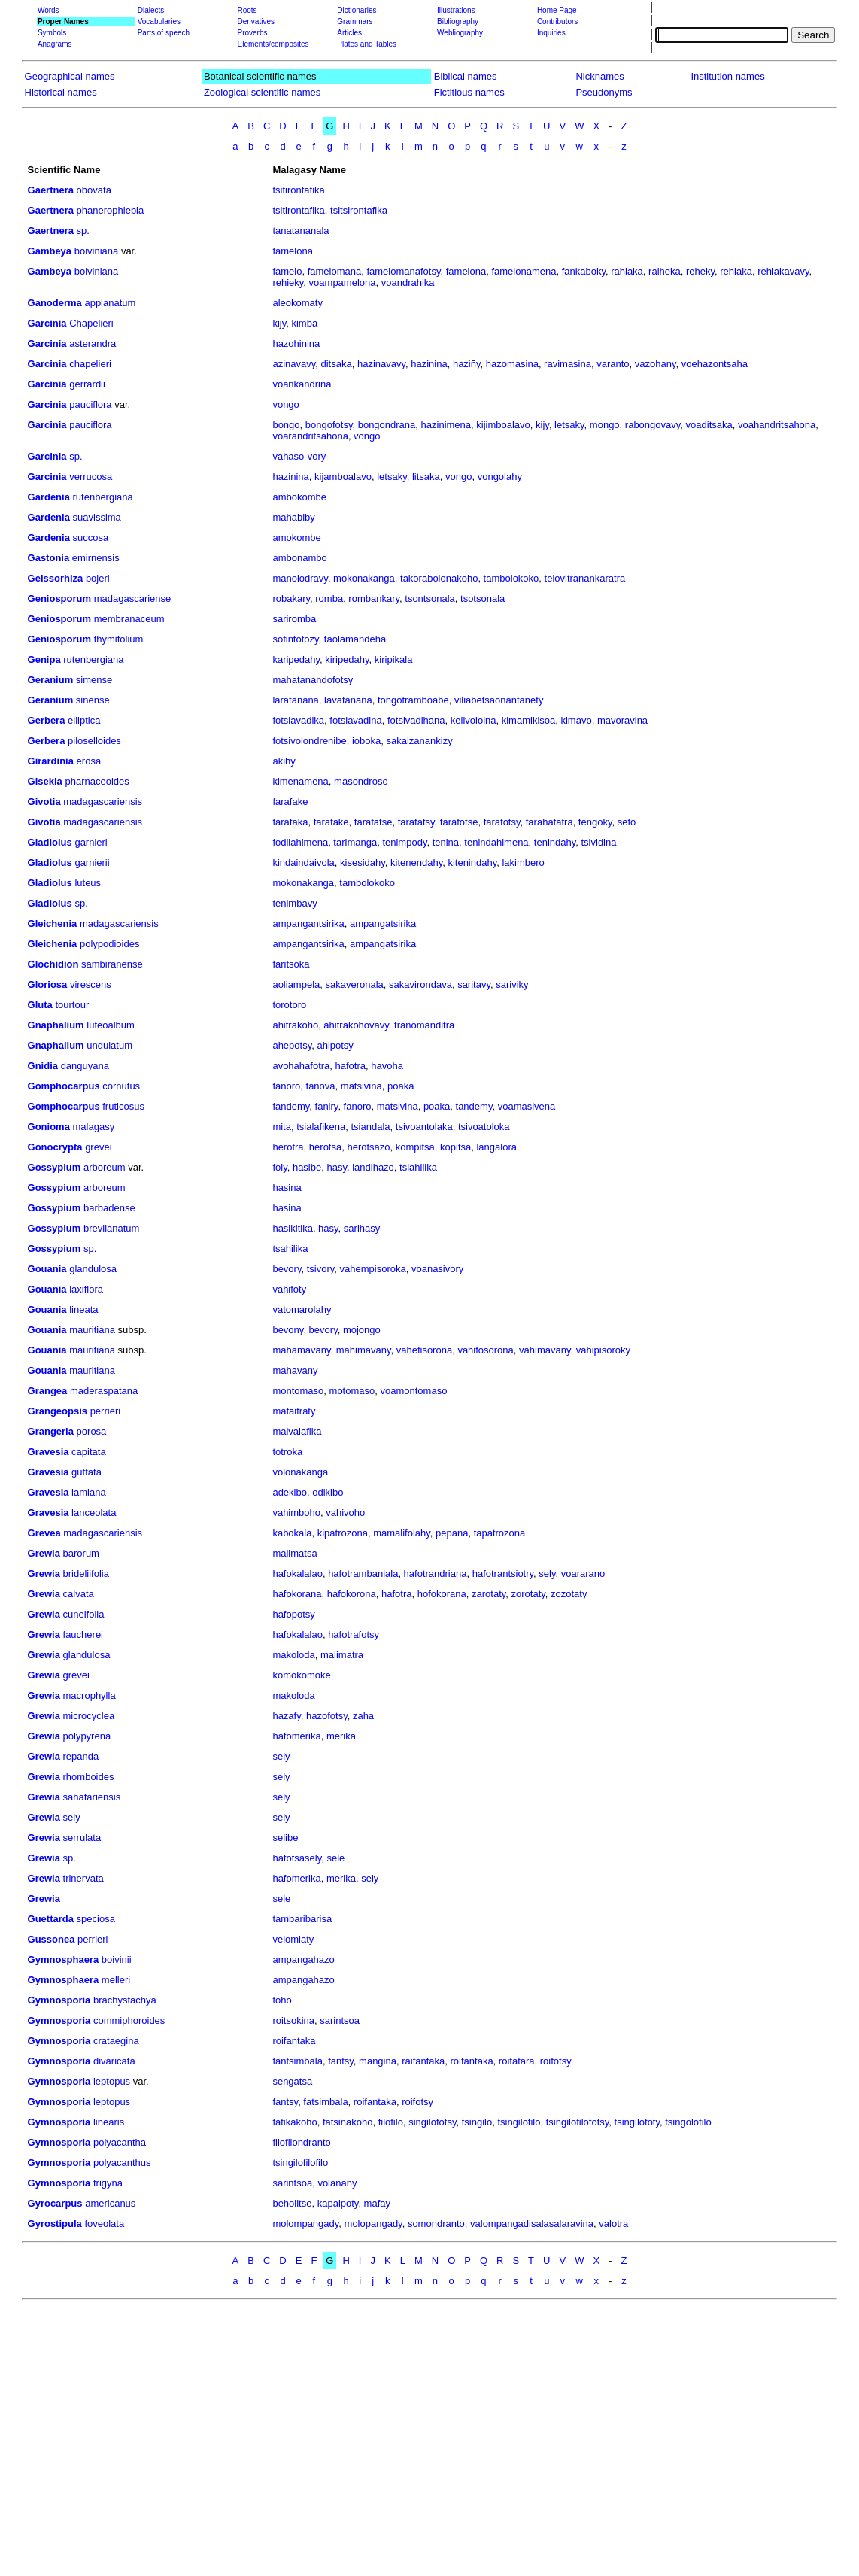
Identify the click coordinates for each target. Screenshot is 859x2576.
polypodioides (110, 943)
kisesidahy (362, 862)
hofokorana (441, 1593)
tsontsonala (430, 598)
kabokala (291, 1533)
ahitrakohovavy (355, 1025)
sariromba (294, 618)
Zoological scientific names (262, 92)
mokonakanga (364, 578)
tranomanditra (424, 1025)
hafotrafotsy (353, 1634)
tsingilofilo (518, 2122)
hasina (286, 1187)
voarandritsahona (310, 436)
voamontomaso (414, 1390)
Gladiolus (50, 842)
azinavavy (293, 363)
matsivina (361, 1086)
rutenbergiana (103, 497)
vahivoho (345, 1512)
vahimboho (296, 1512)
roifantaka (293, 2040)
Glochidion (53, 964)
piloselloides (94, 740)
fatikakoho (294, 2122)
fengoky (595, 822)
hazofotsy (327, 1715)
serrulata (82, 1837)
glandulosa (93, 1268)
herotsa (325, 1147)
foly (279, 1167)
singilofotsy (432, 2122)
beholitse (291, 2203)
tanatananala (300, 230)
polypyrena (87, 1736)
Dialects (151, 10)
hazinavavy (381, 363)
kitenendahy (416, 862)
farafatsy (416, 822)
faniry (326, 1106)
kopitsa (455, 1147)
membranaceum (129, 618)
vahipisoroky (603, 1350)
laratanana (295, 700)
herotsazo (368, 1147)
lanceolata (93, 1512)
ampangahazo (303, 1959)
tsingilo (477, 2122)
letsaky (569, 424)
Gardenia (49, 497)
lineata (83, 1309)
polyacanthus (122, 2162)
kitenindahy (472, 862)
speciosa (96, 1918)
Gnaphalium (56, 1025)
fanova (320, 1086)
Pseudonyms (603, 92)
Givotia (44, 801)
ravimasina (567, 363)
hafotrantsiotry (502, 1573)
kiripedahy (347, 659)
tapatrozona (500, 1533)
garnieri (90, 842)
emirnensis (96, 558)
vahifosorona (485, 1350)
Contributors (557, 21)
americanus (110, 2203)
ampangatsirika (383, 923)
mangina (377, 2061)
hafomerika (296, 1736)
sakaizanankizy (419, 740)
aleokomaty (297, 302)
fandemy (290, 1106)
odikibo (327, 1492)
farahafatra (549, 822)
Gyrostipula (55, 2223)
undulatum (109, 1045)
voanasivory (437, 1268)
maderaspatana (104, 1390)
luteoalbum (111, 1025)
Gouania (47, 1268)
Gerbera (46, 720)
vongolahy (500, 476)
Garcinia (47, 323)
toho (281, 2000)
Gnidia (43, 1065)
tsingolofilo (688, 2122)
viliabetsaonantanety (499, 700)
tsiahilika (418, 1167)
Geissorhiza (55, 578)
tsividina (599, 842)
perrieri (105, 1411)
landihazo (373, 1167)
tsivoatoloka (484, 1126)
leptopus (111, 2081)
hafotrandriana (435, 1573)
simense (94, 679)
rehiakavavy (783, 271)
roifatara (517, 2061)
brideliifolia (86, 1573)
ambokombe (299, 497)
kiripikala (394, 659)
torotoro (289, 1004)
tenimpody (404, 842)
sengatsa (292, 2081)
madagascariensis (102, 801)
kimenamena (300, 781)
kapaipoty (338, 2203)
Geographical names (70, 76)
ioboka (366, 740)
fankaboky (584, 271)
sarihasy (362, 1228)
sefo (627, 822)
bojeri (98, 578)
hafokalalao (297, 1573)
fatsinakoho (348, 2122)
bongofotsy (329, 424)
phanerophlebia (110, 210)
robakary (291, 598)
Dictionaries (356, 10)
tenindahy (554, 842)
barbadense (109, 1208)
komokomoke (301, 1675)
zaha (363, 1715)
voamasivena (527, 1106)
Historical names (61, 92)
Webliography (460, 33)
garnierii (91, 862)
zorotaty (528, 1593)
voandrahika (408, 282)
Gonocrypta (55, 1147)
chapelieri (90, 363)
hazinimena (446, 424)
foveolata (104, 2223)
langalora (496, 1147)
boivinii (117, 1959)
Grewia (44, 1553)
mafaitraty (293, 1411)
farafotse (459, 822)
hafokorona (351, 1593)
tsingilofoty (637, 2122)
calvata (78, 1593)
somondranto (436, 2223)
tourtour (72, 1004)
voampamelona (342, 282)
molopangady (373, 2223)
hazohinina (296, 343)
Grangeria (51, 1431)
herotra (287, 1147)
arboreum (104, 1167)
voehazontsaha (714, 363)
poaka (400, 1086)
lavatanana (348, 700)
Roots (246, 10)
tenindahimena (496, 842)
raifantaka (423, 2061)
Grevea (44, 1533)
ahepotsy (291, 1045)
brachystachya (124, 2000)
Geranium (51, 679)
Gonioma (49, 1126)
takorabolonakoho (439, 578)
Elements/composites (272, 44)
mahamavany (301, 1350)
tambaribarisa (302, 1918)
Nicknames (599, 76)
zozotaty (569, 1593)
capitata (88, 1451)
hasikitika (292, 1228)
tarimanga (355, 842)
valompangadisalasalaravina (531, 2223)
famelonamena (523, 271)
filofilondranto (301, 2142)
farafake (290, 801)
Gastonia (49, 558)
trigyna (108, 2183)
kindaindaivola (303, 862)
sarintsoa (340, 2020)
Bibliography (457, 21)
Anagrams (55, 44)
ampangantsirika (308, 923)
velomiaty (293, 1939)
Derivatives (255, 21)
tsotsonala (482, 598)
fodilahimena (300, 842)
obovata (94, 190)
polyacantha (119, 2142)
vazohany (655, 363)
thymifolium (119, 639)
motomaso (352, 1390)
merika (341, 1736)
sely (547, 1573)
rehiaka (736, 271)
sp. (83, 230)
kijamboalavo (343, 476)
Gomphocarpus (64, 1086)
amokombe (296, 537)
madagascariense (132, 598)
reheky (700, 271)
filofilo (390, 2122)
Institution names (727, 76)
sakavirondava (420, 984)
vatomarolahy (301, 1309)
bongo (285, 424)
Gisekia (45, 781)
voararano (583, 1573)
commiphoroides (129, 2020)
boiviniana (96, 251)
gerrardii (87, 384)
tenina (446, 842)
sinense (93, 700)
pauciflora (90, 404)
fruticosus (123, 1106)
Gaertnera (51, 190)
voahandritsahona (776, 424)
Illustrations (456, 10)
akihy (283, 761)
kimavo (575, 720)
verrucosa (90, 476)
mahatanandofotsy (312, 679)
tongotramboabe (413, 700)
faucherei (83, 1634)
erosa (89, 761)
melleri (116, 1979)
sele (335, 1858)
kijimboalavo (503, 424)
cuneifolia (84, 1614)
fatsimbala (325, 2101)
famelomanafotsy (403, 271)
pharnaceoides (97, 781)
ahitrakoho (295, 1025)
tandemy (474, 1106)
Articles (349, 33)
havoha (387, 1065)
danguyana (85, 1065)
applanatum (109, 302)
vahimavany (544, 1350)
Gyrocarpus (55, 2203)
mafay (377, 2203)
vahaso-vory (299, 456)
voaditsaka (709, 424)
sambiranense (112, 964)
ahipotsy (335, 1045)
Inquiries (551, 33)
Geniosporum (60, 598)
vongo (285, 404)
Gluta (40, 1004)
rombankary (373, 598)
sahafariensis (92, 1797)
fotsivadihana (416, 720)
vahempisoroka (373, 1268)
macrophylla (89, 1695)
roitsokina (293, 2020)
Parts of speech (164, 33)
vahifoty (289, 1289)
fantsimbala (297, 2061)
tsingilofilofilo (300, 2162)
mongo (605, 424)
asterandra (92, 343)
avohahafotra (300, 1065)
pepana (452, 1533)
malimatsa (294, 1553)
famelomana (335, 271)
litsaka (426, 476)
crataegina (116, 2040)
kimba (304, 323)
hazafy (286, 1715)
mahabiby (293, 517)
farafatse (373, 822)
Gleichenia (52, 923)
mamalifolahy (401, 1533)
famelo (287, 271)
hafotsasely (296, 1858)
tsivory (321, 1268)
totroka (287, 1451)
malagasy (94, 1126)
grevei (98, 1147)
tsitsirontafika (358, 210)
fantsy (341, 2061)
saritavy (473, 984)
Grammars (354, 21)
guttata (86, 1472)
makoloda (293, 1654)
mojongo (362, 1329)
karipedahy (296, 659)
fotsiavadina (355, 720)
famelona (292, 251)
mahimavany (363, 1350)
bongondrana (387, 424)
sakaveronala (355, 984)
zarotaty (488, 1593)
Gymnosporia (59, 2000)
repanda (81, 1756)
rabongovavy (652, 424)
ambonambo (299, 558)
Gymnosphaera (63, 1959)
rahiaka (627, 271)
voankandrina (301, 384)
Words (48, 10)
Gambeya (50, 251)
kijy (279, 323)
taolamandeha (355, 639)
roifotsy (556, 2061)
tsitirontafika (298, 190)
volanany (337, 2183)
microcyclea (89, 1715)
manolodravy (299, 578)
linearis (108, 2122)
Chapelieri (91, 323)
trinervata (83, 1878)
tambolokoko (511, 578)
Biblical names (465, 76)
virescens (90, 984)
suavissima (97, 517)
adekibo (289, 1492)
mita (281, 1126)
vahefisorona (424, 1350)
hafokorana (296, 1593)
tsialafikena (320, 1126)
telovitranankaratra (585, 578)
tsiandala (370, 1126)
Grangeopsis (57, 1411)
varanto (612, 363)
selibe (285, 1837)
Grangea (48, 1390)
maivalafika (296, 1431)
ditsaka (335, 363)
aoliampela (296, 984)
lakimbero (523, 862)
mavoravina (622, 720)
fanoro (286, 1086)
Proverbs (252, 33)
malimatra (341, 1654)
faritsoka (290, 964)
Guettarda (51, 1918)
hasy (336, 1167)
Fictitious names (469, 92)
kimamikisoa (529, 720)
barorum (81, 1553)
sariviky (512, 984)
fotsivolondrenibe (309, 740)
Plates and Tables (366, 44)
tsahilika (290, 1248)
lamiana (88, 1492)
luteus (87, 883)
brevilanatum (111, 1228)
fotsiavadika (298, 720)
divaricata (114, 2061)
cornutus (121, 1086)
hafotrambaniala (363, 1573)
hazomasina (512, 363)
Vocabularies (159, 21)
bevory (286, 1268)
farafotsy (502, 822)
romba (329, 598)
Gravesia (48, 1451)
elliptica (84, 720)
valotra (613, 2223)
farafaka (290, 822)
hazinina (429, 363)
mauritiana (92, 1329)
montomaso (297, 1390)
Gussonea (51, 1939)
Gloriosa (48, 984)
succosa (91, 537)
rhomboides (88, 1776)
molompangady (305, 2223)
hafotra (350, 1065)
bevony (287, 1329)
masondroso (361, 781)
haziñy (467, 363)
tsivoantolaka (424, 1126)
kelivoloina (473, 720)
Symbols (52, 33)
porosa (92, 1431)
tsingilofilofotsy (577, 2122)
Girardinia (51, 761)
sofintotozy (295, 639)
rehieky (287, 282)
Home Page (557, 10)
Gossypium (54, 1167)
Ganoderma (55, 302)
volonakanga (300, 1472)
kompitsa (415, 1147)
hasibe (307, 1167)
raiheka (664, 271)
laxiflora (86, 1289)
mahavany (294, 1370)
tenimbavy (294, 903)
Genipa (44, 659)
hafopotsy (293, 1614)
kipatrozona (342, 1533)
